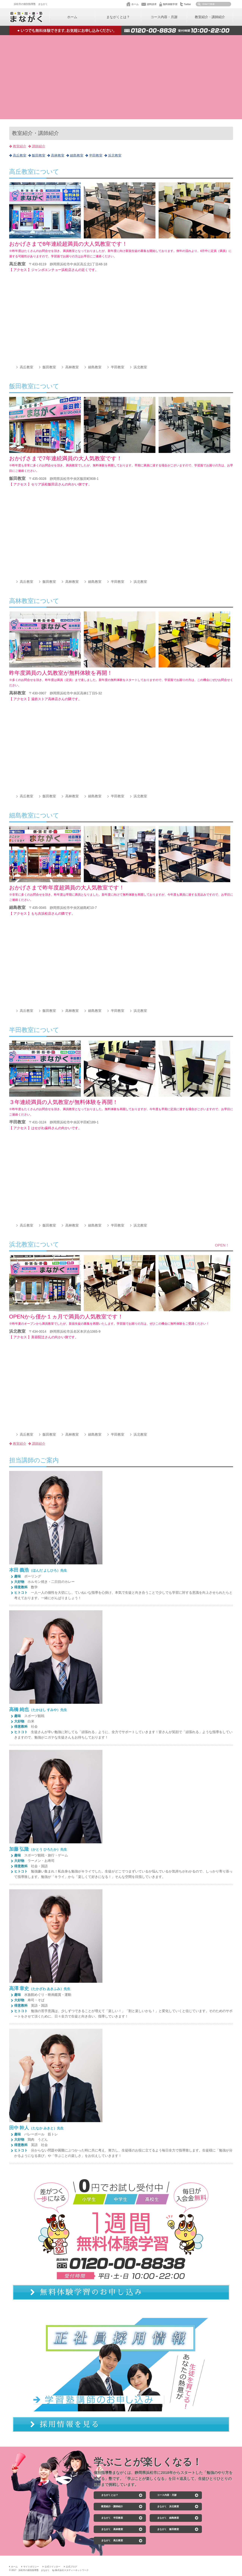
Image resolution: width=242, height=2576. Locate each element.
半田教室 (95, 155)
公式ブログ (70, 2566)
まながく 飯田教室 (177, 2529)
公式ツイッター (51, 2566)
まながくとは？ (118, 17)
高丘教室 (19, 155)
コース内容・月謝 (164, 17)
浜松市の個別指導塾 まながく (34, 2570)
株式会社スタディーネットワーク (72, 2570)
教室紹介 (19, 146)
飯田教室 (38, 155)
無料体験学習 (168, 4)
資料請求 (149, 4)
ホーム (132, 4)
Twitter (185, 4)
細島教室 (76, 155)
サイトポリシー (30, 2566)
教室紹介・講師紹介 (210, 17)
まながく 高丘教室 (121, 2541)
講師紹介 (38, 146)
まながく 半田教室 (121, 2518)
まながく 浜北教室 (177, 2506)
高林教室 (57, 155)
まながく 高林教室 (121, 2529)
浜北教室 (114, 155)
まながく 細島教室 (177, 2518)
